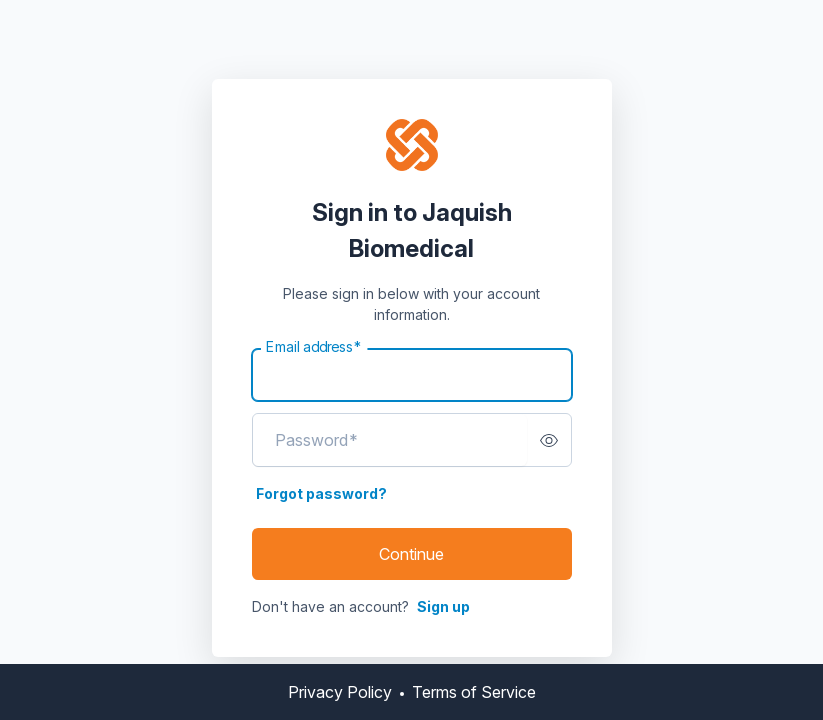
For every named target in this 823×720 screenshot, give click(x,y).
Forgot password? (321, 493)
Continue (411, 554)
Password (316, 440)
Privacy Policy (340, 692)
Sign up (443, 606)
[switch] (549, 440)
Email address (314, 347)
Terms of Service (474, 692)
